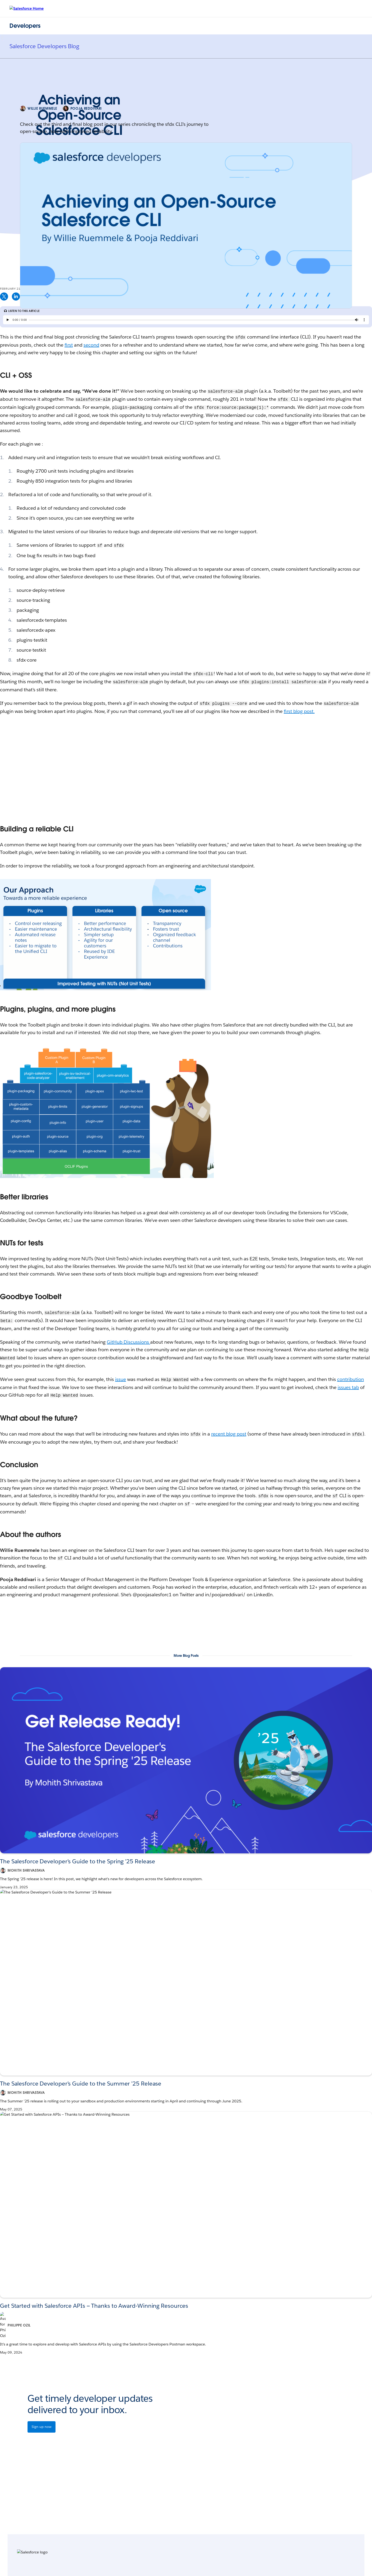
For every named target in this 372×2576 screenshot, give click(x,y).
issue (120, 1379)
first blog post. (299, 711)
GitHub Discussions (128, 1342)
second (91, 345)
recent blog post (228, 1434)
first (69, 345)
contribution (350, 1379)
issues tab (348, 1387)
